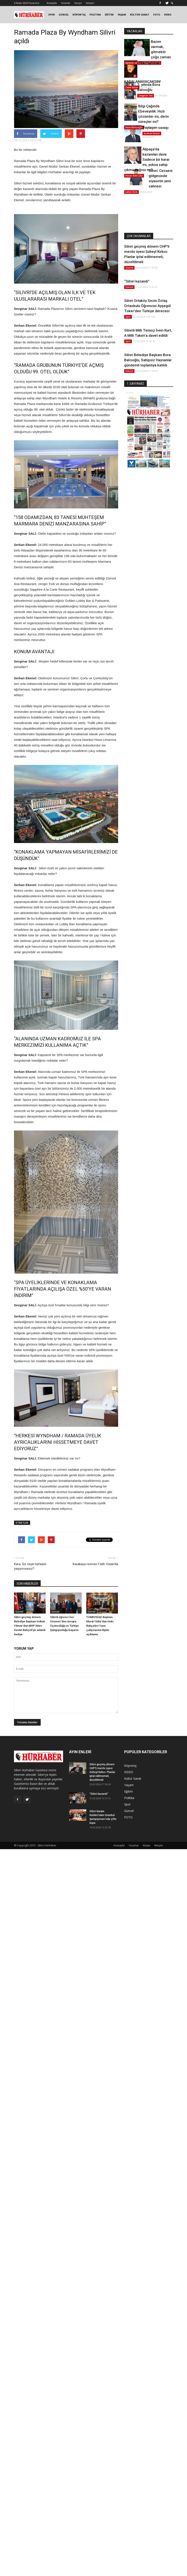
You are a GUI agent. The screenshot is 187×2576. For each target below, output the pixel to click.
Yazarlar (65, 3)
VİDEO (167, 14)
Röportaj (130, 1766)
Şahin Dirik (131, 191)
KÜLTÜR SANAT (139, 14)
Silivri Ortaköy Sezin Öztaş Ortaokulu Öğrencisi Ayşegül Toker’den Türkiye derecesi (147, 305)
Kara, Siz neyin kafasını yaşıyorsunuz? (30, 1566)
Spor (128, 316)
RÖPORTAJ (79, 14)
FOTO (156, 14)
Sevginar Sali (146, 95)
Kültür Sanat (132, 1778)
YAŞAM (121, 14)
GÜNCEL (64, 14)
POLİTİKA (95, 14)
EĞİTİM (109, 14)
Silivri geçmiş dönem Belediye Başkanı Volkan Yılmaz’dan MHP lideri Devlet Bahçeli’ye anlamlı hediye (29, 1625)
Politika (129, 1798)
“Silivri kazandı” (137, 281)
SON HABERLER (27, 1583)
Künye (78, 3)
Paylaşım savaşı (155, 127)
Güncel (19, 1611)
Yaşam (129, 1785)
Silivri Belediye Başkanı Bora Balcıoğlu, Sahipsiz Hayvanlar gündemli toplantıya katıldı (148, 360)
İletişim (90, 3)
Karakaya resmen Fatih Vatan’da (95, 1564)
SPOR (51, 14)
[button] (172, 3)
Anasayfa (52, 3)
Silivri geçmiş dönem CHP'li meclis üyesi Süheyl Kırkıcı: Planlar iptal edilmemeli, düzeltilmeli (102, 1772)
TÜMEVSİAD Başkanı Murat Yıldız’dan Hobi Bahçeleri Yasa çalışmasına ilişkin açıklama (99, 1625)
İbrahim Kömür (152, 133)
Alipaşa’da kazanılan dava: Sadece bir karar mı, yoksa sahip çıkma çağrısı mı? (147, 159)
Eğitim (128, 1791)
